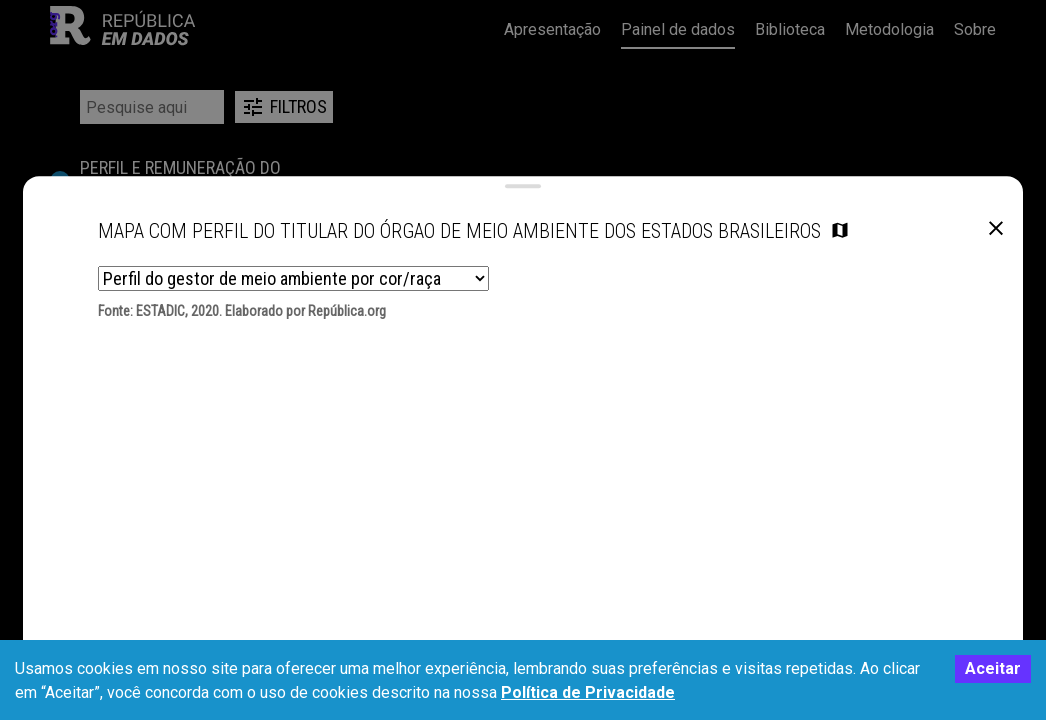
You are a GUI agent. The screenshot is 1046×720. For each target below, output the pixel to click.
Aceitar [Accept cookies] (993, 668)
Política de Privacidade (588, 692)
